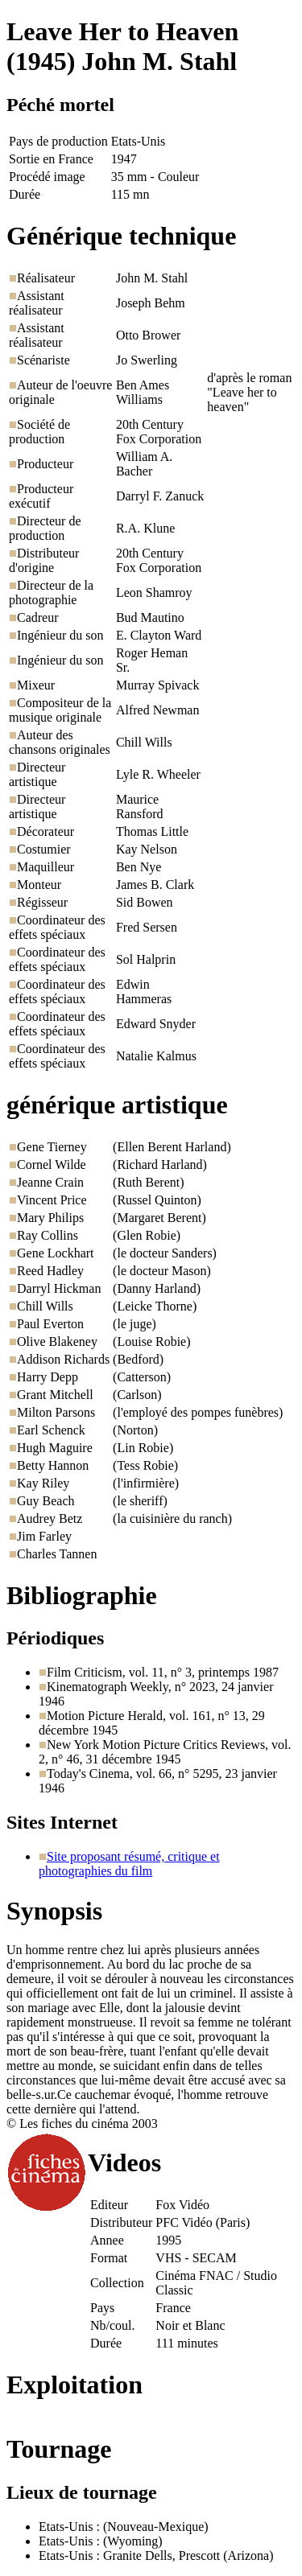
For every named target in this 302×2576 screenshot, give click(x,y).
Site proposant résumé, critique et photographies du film (129, 1864)
